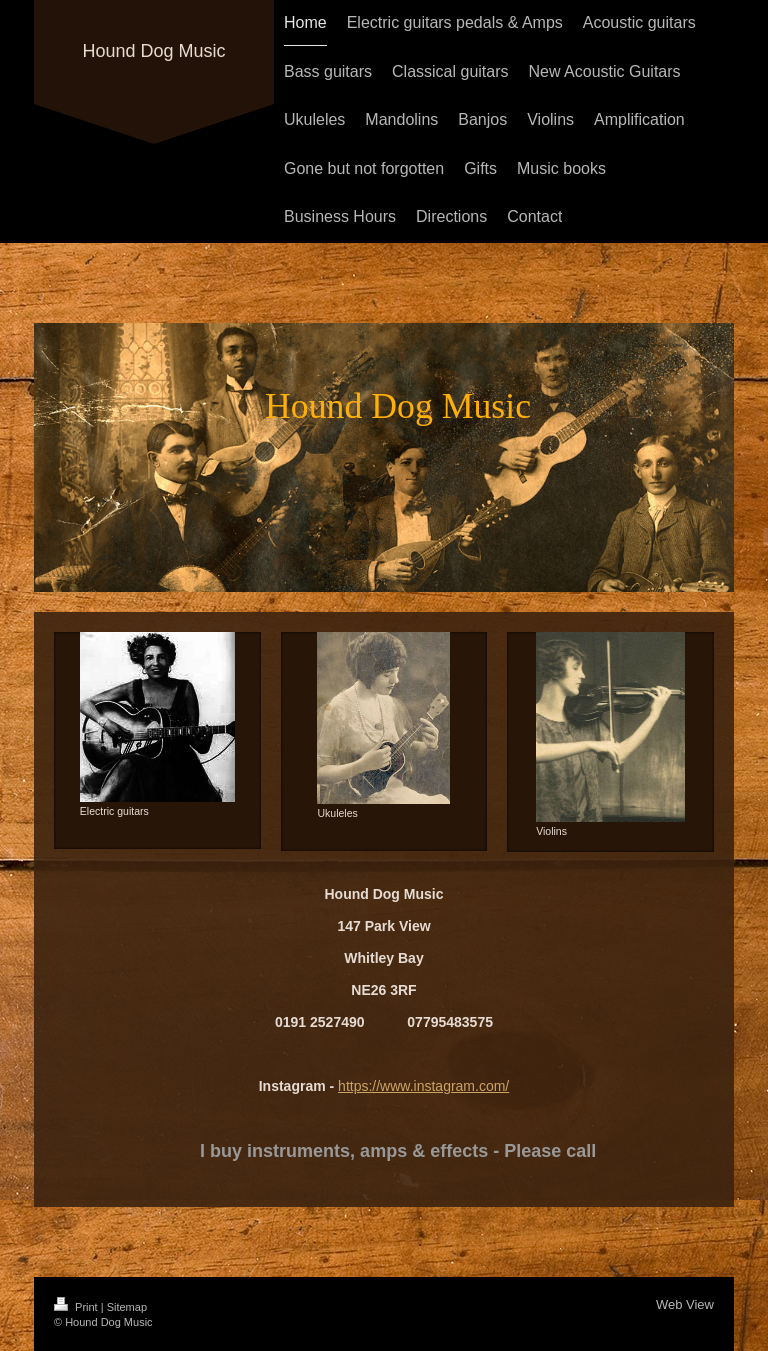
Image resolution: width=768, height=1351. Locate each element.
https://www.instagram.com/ (423, 1086)
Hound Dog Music (153, 51)
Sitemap (127, 1307)
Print (77, 1307)
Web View (685, 1304)
